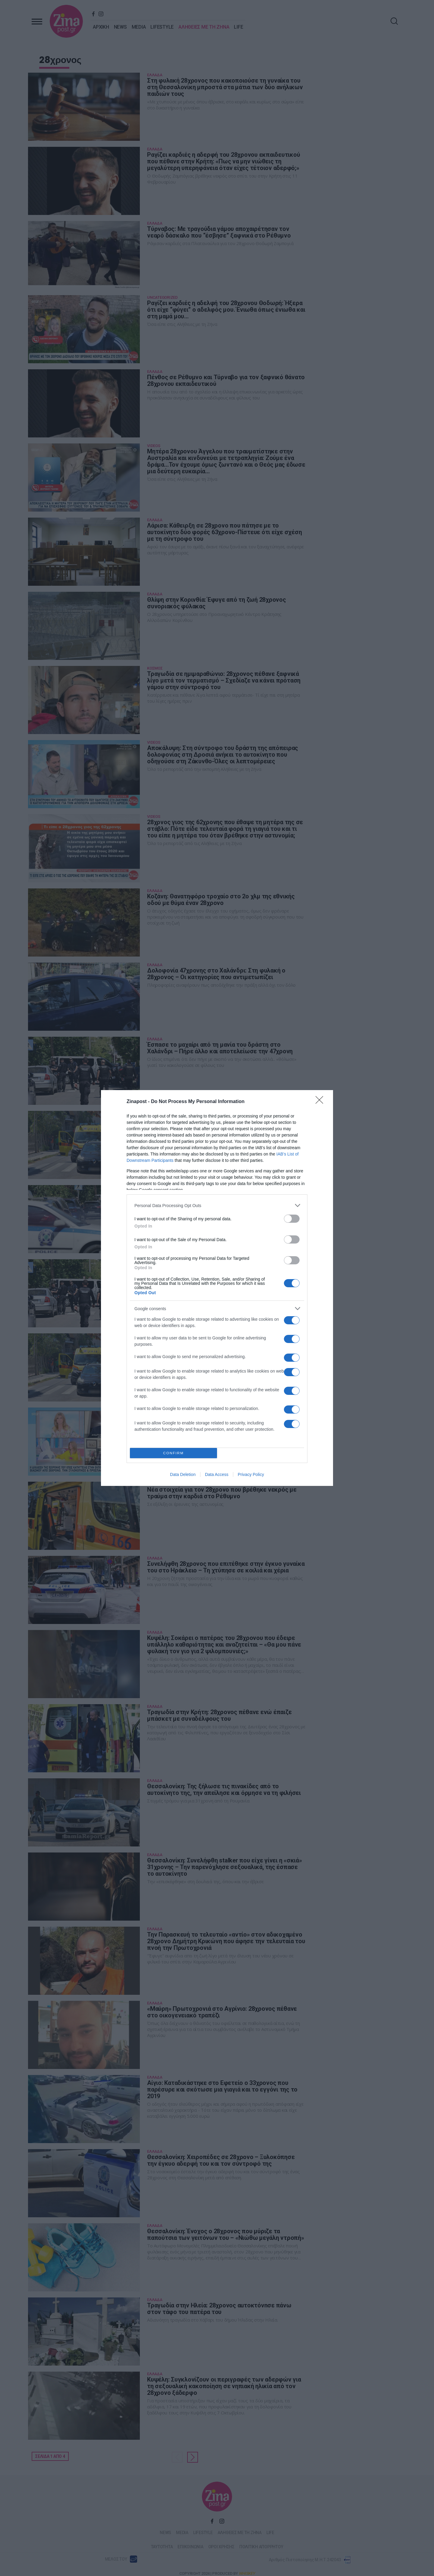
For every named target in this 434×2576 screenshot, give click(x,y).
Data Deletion (183, 1474)
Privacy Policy (251, 1474)
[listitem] (217, 1205)
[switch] (292, 1219)
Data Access (216, 1474)
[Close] (321, 1102)
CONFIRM (173, 1453)
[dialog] (217, 1288)
